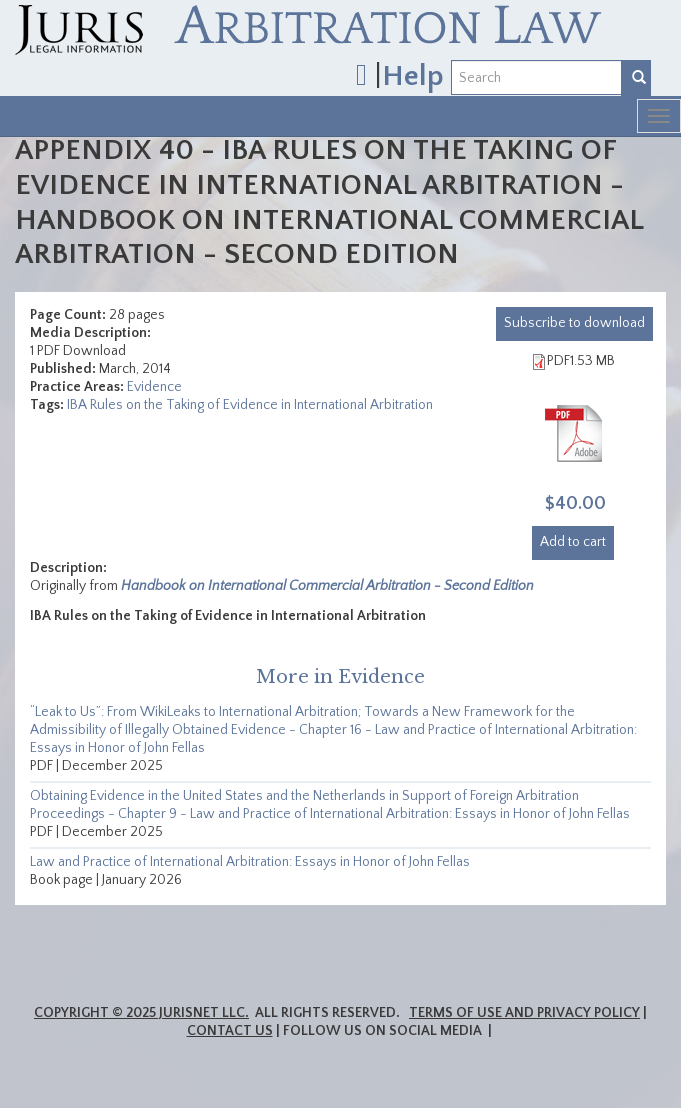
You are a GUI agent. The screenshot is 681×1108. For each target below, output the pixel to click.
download (574, 323)
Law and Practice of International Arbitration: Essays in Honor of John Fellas (250, 862)
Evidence (154, 387)
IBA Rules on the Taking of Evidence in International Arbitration (250, 405)
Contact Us (230, 1031)
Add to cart (573, 542)
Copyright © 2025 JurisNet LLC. (141, 1013)
